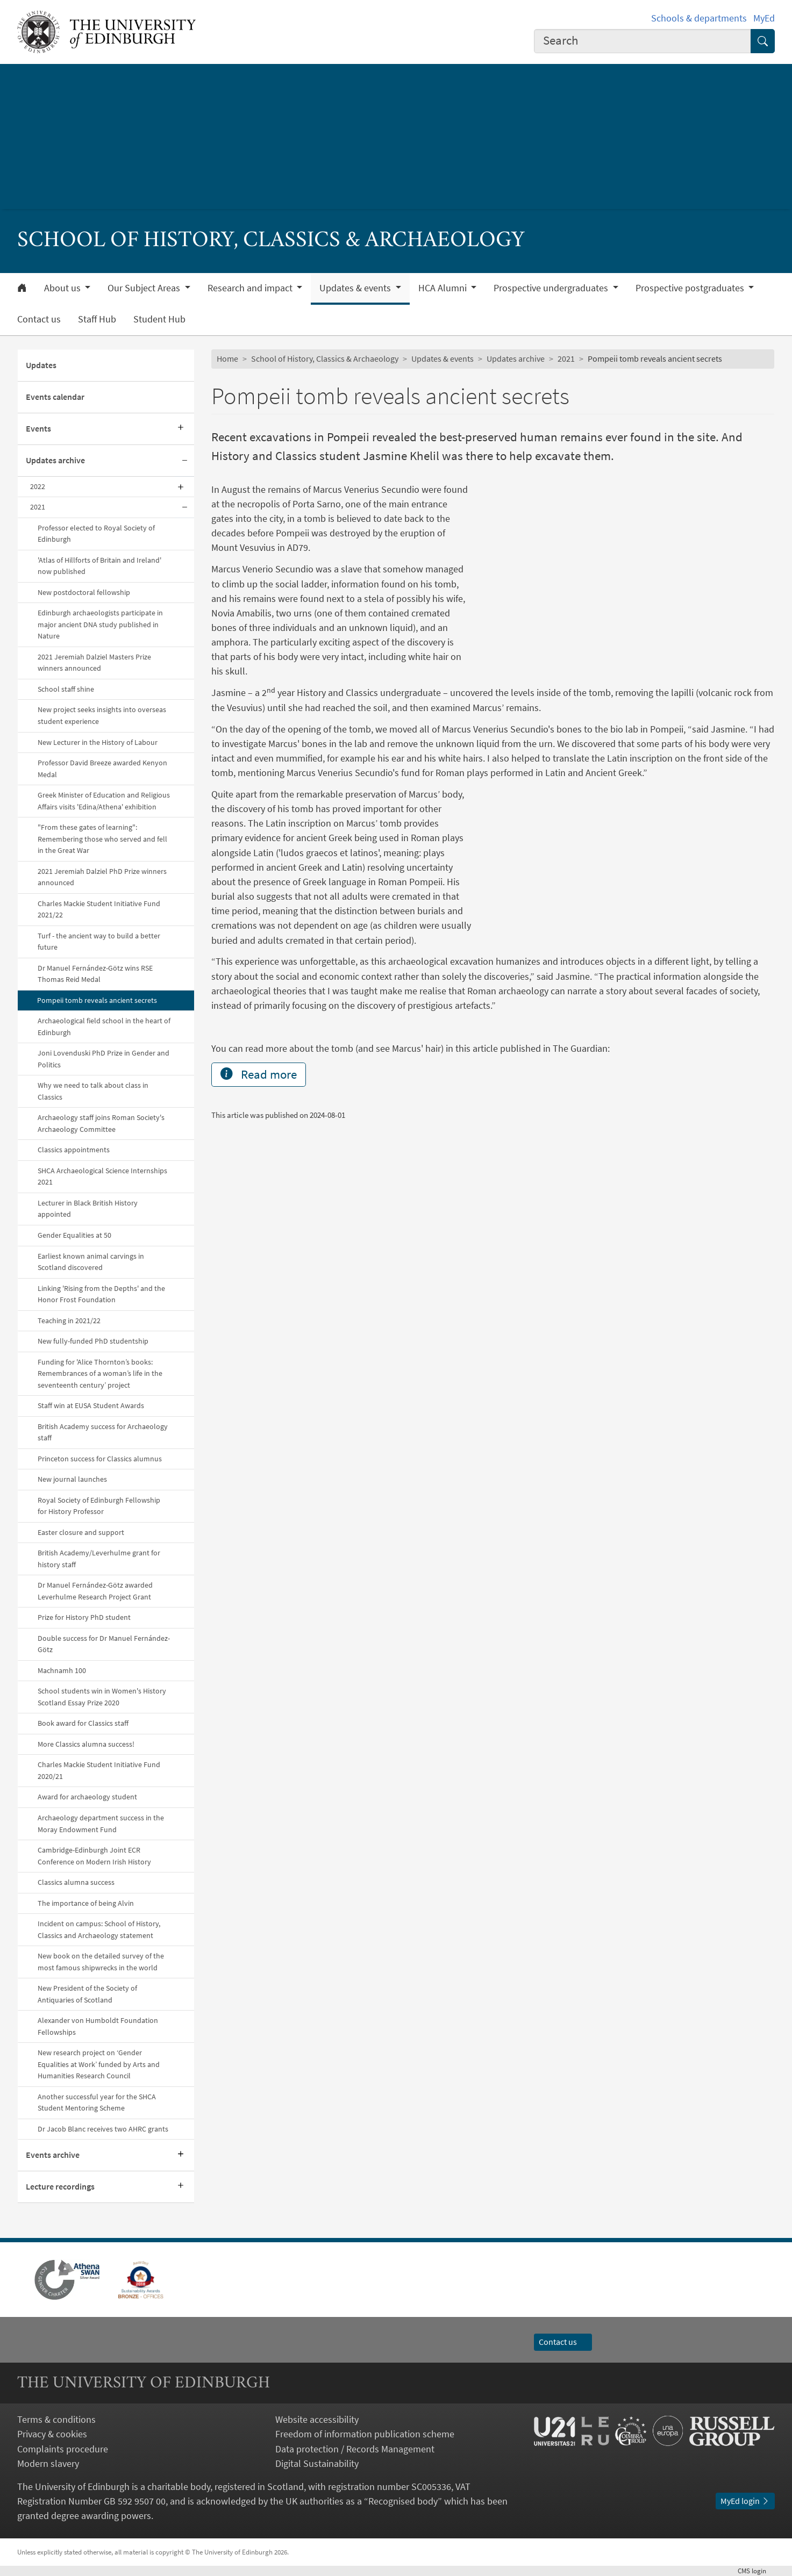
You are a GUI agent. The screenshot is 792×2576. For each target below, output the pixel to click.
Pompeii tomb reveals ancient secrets (97, 1000)
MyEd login (745, 2500)
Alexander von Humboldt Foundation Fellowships (98, 2026)
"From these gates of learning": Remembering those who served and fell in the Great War (102, 838)
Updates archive (55, 460)
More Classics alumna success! (86, 1744)
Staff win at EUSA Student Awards (91, 1405)
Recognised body (403, 2501)
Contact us (39, 319)
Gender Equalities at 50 (74, 1235)
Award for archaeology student (87, 1797)
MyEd (764, 18)
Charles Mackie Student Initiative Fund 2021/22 (99, 909)
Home (227, 358)
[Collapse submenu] (184, 461)
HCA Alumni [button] (443, 288)
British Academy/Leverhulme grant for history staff (99, 1558)
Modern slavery (48, 2463)
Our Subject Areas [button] (145, 288)
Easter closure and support (81, 1532)
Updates (41, 365)
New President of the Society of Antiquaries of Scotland (87, 1994)
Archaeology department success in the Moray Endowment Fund (101, 1823)
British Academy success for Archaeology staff (103, 1432)
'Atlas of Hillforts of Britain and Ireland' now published (99, 566)
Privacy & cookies (52, 2434)
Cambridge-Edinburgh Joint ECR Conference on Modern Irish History (94, 1856)
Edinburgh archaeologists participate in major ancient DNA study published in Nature (100, 624)
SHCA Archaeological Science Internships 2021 (102, 1176)
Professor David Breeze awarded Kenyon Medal (102, 768)
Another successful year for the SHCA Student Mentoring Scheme (97, 2102)
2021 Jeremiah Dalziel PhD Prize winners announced (102, 877)
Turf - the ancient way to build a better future (99, 941)
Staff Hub (97, 319)
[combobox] (642, 41)
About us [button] (63, 288)
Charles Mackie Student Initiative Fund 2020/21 (99, 1770)
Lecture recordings (60, 2186)
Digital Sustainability (317, 2463)
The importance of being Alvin (86, 1903)
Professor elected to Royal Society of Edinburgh (96, 533)
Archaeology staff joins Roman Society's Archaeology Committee (101, 1123)
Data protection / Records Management (354, 2449)
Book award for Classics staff (83, 1723)
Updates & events (442, 358)
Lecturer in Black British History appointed (88, 1208)
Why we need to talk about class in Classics (93, 1091)
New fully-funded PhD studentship (93, 1341)
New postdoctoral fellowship (84, 592)
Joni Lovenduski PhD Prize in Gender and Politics (103, 1059)
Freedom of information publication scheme (364, 2434)
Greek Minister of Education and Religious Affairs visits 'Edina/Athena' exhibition (104, 801)
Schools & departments (699, 18)
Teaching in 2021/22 (69, 1320)
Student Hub (159, 319)
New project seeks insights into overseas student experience (102, 715)
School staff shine (66, 689)
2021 (37, 507)
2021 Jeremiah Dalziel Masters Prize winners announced (94, 662)
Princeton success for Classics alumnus (100, 1458)
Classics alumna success (76, 1882)
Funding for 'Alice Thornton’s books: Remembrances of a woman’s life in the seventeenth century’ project (100, 1373)
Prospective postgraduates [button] (691, 288)
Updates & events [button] (356, 288)
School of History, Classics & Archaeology (324, 358)
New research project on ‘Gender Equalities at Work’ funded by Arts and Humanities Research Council (99, 2064)
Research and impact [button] (251, 288)
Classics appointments (74, 1149)
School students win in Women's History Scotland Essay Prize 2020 (102, 1696)
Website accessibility (317, 2419)
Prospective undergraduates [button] (552, 288)
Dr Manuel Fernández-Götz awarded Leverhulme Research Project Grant (95, 1591)
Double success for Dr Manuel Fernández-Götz (104, 1644)
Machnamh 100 (62, 1670)
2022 (37, 486)
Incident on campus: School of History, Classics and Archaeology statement (99, 1929)
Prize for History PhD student (84, 1617)
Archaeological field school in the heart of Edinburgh (104, 1026)
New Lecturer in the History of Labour (98, 742)
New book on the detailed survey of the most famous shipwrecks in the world (101, 1961)
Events (38, 428)
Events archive (53, 2154)
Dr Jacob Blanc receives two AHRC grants (103, 2129)
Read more (258, 1206)
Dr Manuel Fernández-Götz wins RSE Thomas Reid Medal (95, 974)
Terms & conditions (56, 2419)
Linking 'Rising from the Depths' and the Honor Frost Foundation (101, 1294)
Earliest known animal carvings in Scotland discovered (91, 1262)
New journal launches (72, 1479)
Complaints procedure (62, 2449)
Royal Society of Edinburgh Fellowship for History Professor (99, 1506)
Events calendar (55, 396)
